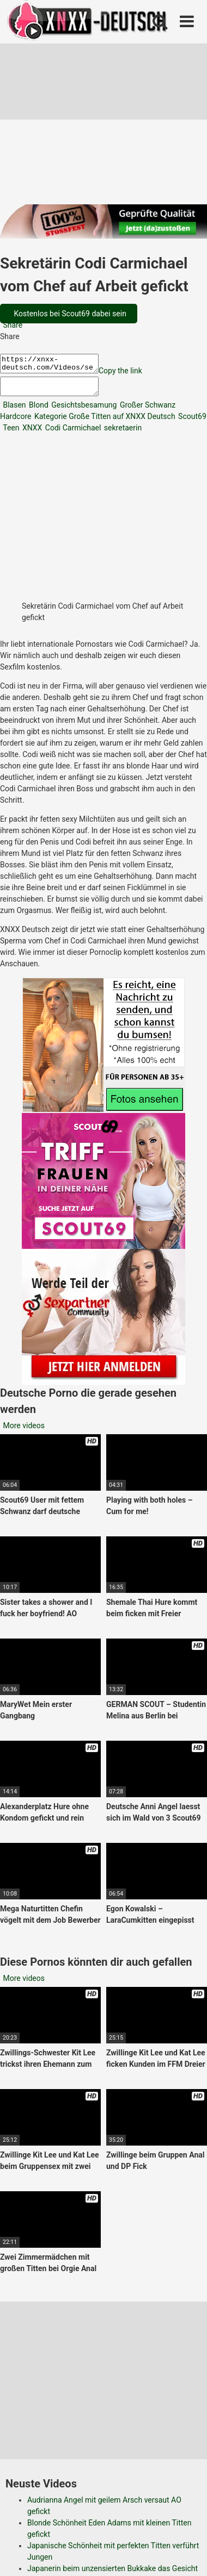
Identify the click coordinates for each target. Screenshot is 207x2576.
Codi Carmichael (72, 434)
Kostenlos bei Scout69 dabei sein (69, 313)
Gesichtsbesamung (83, 411)
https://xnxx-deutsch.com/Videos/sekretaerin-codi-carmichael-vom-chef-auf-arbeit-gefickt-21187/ (54, 365)
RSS (140, 2518)
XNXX (31, 434)
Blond (37, 411)
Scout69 (191, 422)
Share (11, 325)
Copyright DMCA (90, 2518)
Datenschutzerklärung (91, 2506)
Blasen (13, 411)
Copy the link (131, 374)
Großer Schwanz (146, 411)
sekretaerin (122, 434)
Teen (10, 434)
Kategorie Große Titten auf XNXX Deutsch (103, 422)
